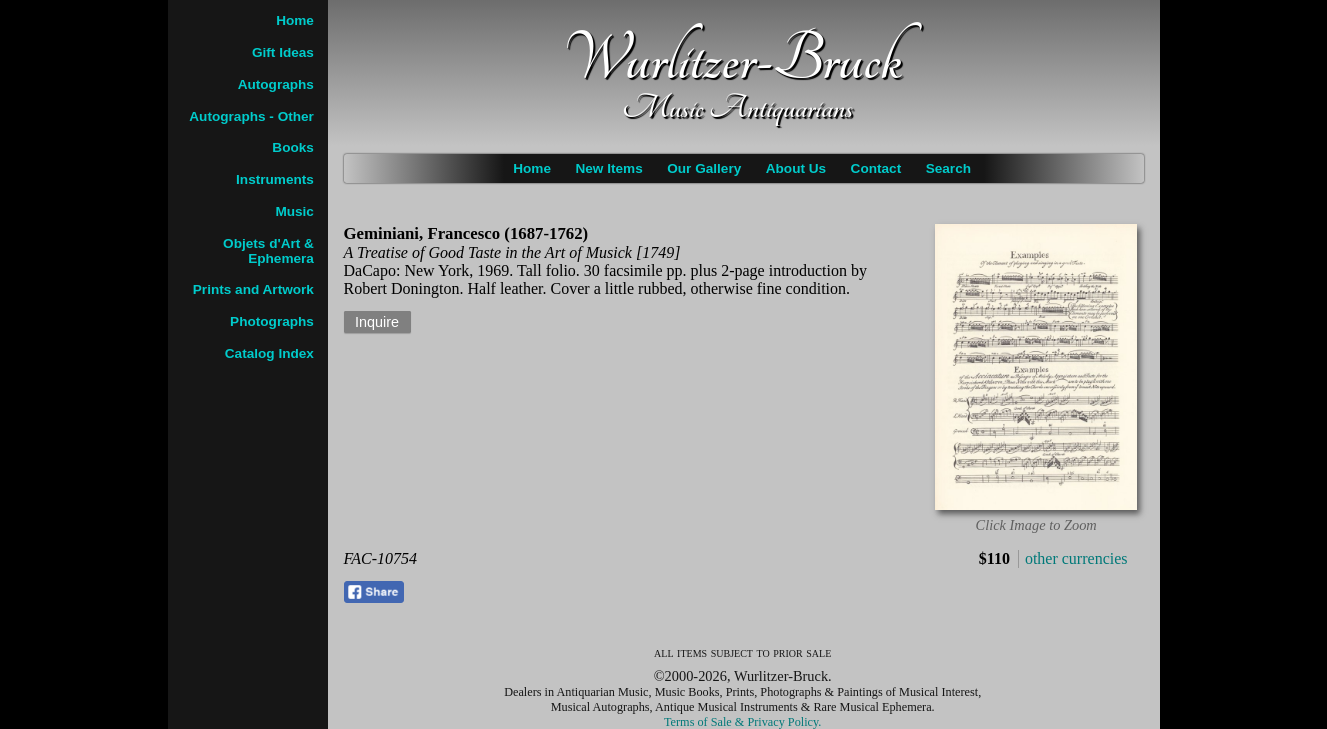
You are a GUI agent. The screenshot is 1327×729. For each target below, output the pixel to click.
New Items (608, 168)
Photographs (272, 321)
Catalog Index (269, 353)
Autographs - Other (251, 116)
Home (532, 168)
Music (294, 211)
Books (293, 147)
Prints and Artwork (253, 289)
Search (948, 168)
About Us (796, 168)
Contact (876, 168)
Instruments (275, 179)
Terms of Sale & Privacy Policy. (742, 722)
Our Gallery (704, 168)
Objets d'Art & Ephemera (268, 251)
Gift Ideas (283, 52)
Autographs (276, 84)
